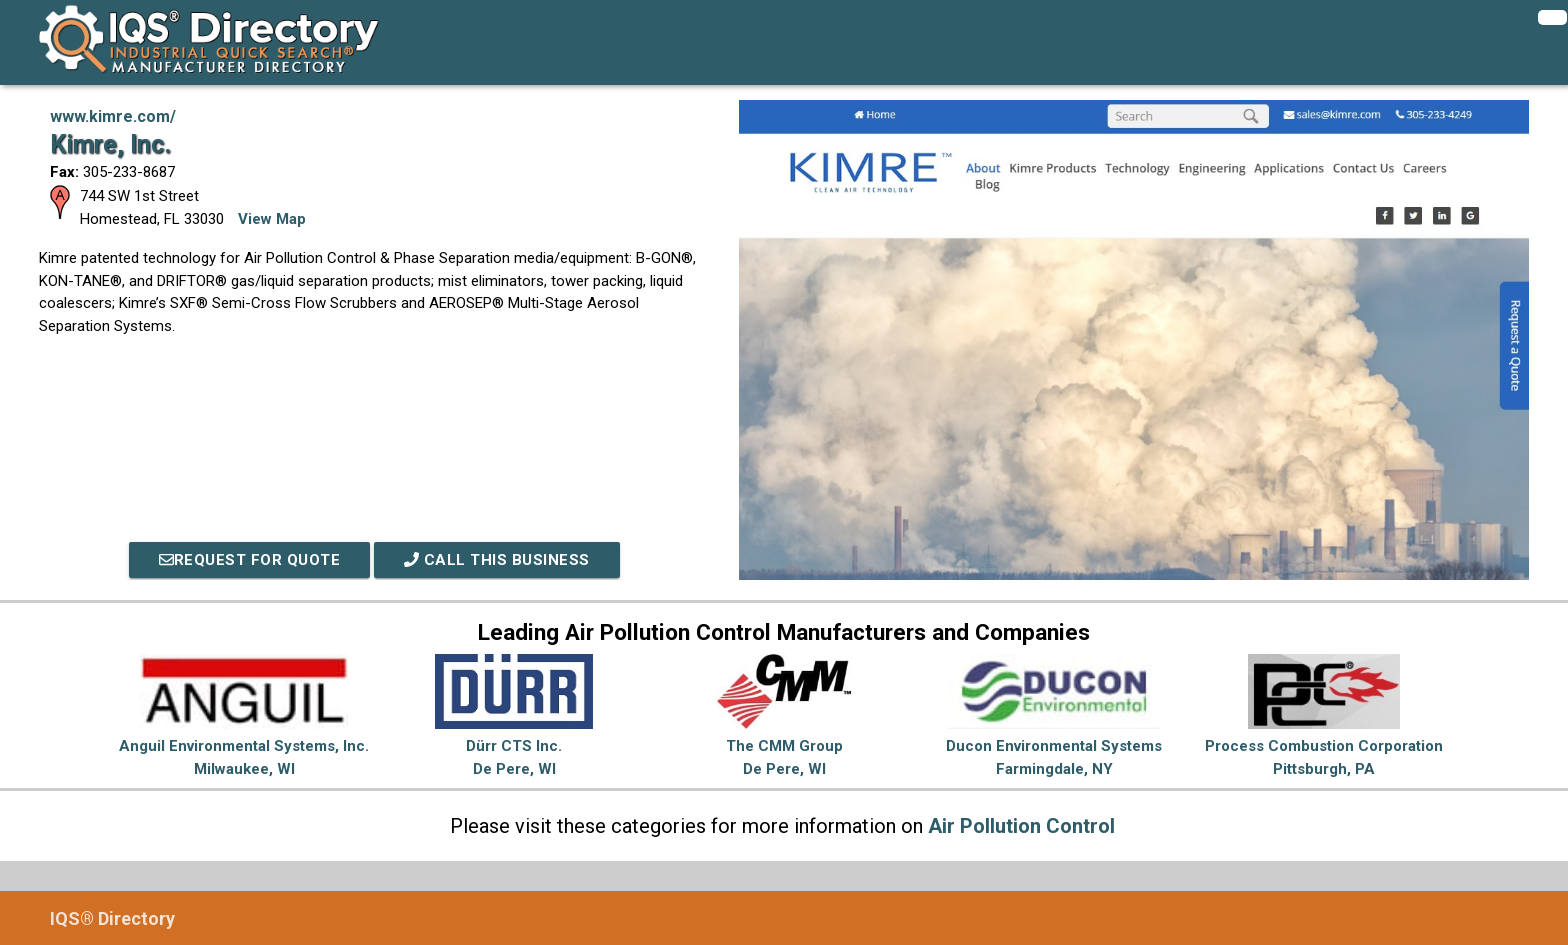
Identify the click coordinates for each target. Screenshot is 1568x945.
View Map (272, 219)
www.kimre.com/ (113, 116)
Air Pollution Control (1021, 826)
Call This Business (497, 560)
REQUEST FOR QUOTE (250, 560)
